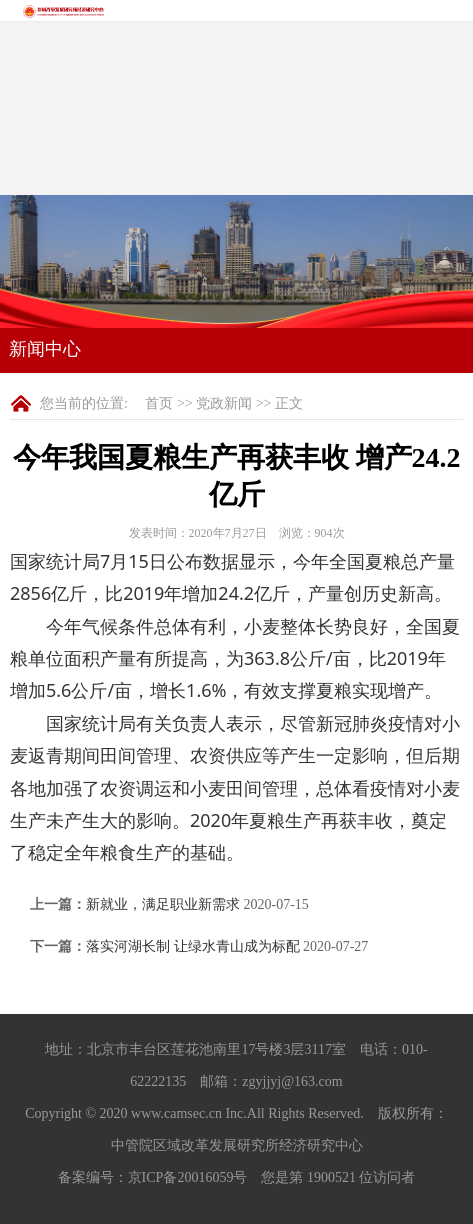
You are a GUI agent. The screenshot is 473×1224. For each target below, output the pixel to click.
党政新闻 (224, 403)
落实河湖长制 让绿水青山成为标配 (193, 946)
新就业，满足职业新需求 (163, 904)
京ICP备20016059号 (188, 1177)
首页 (159, 403)
